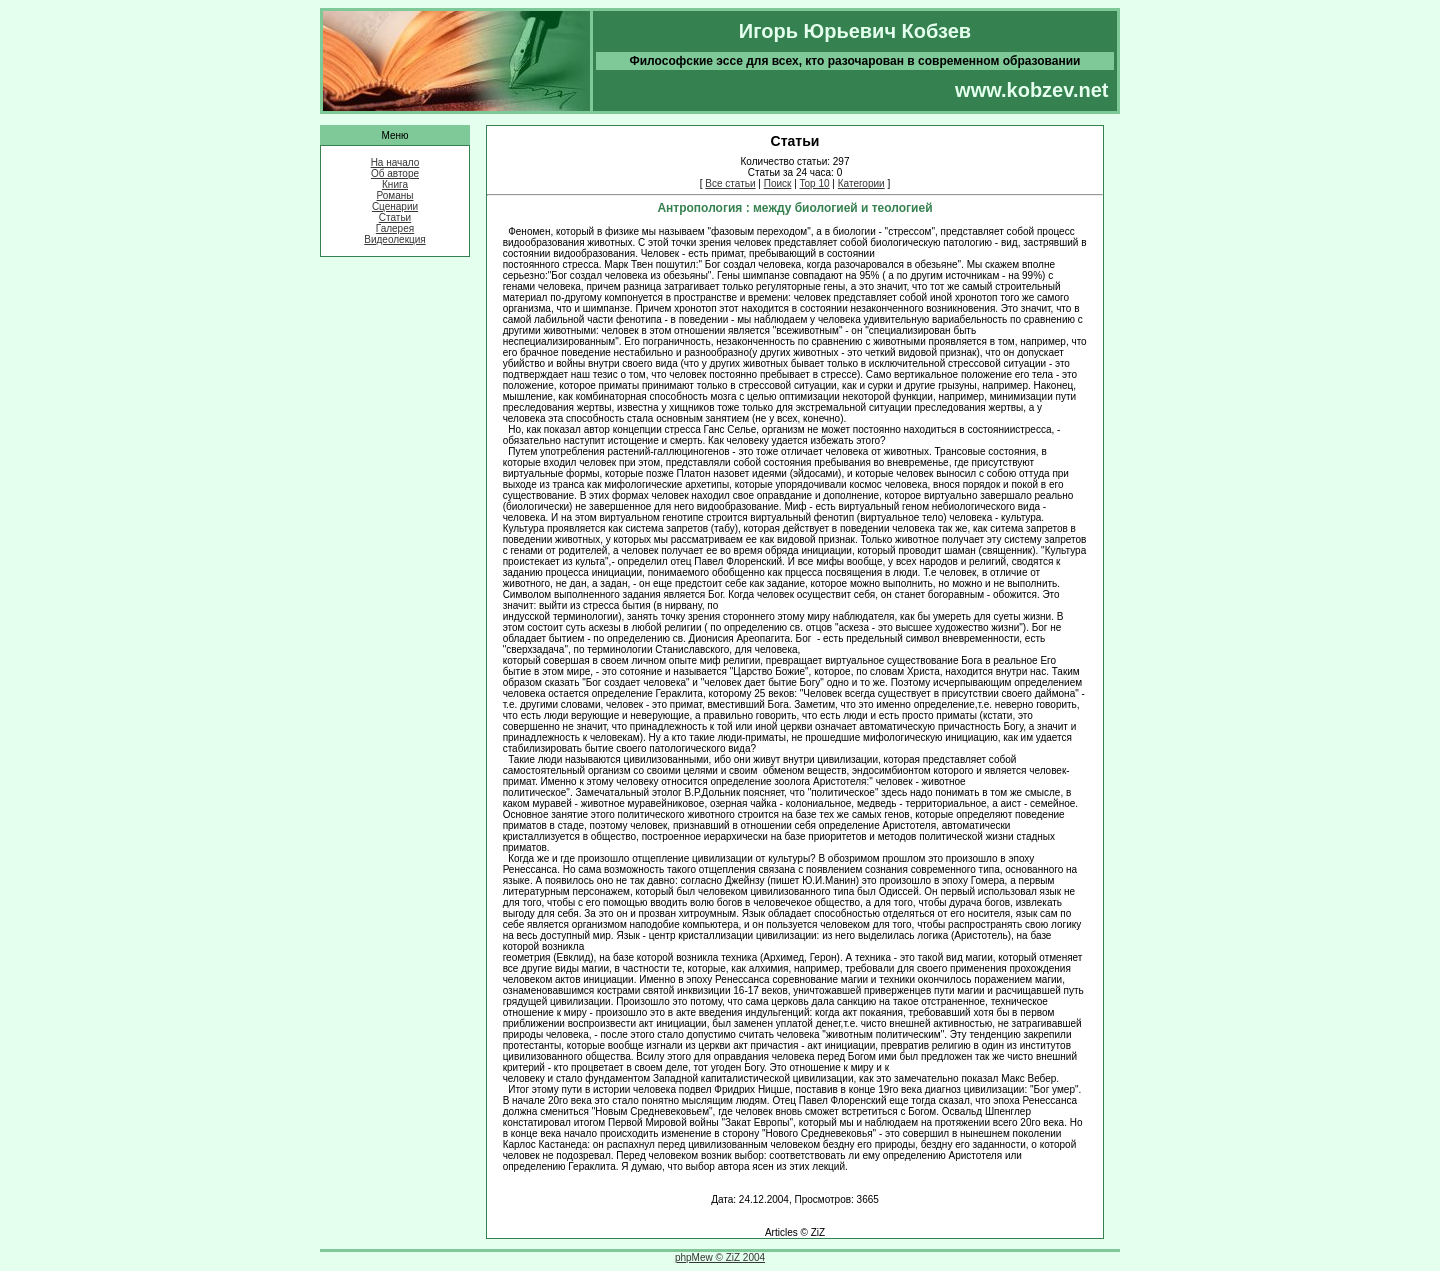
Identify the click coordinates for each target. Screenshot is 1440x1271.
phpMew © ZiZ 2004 (720, 1257)
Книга (395, 184)
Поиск (778, 183)
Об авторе (395, 173)
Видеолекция (395, 239)
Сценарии (395, 206)
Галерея (395, 228)
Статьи (395, 217)
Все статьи (730, 183)
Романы (395, 195)
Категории (861, 183)
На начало (395, 162)
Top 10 (815, 183)
